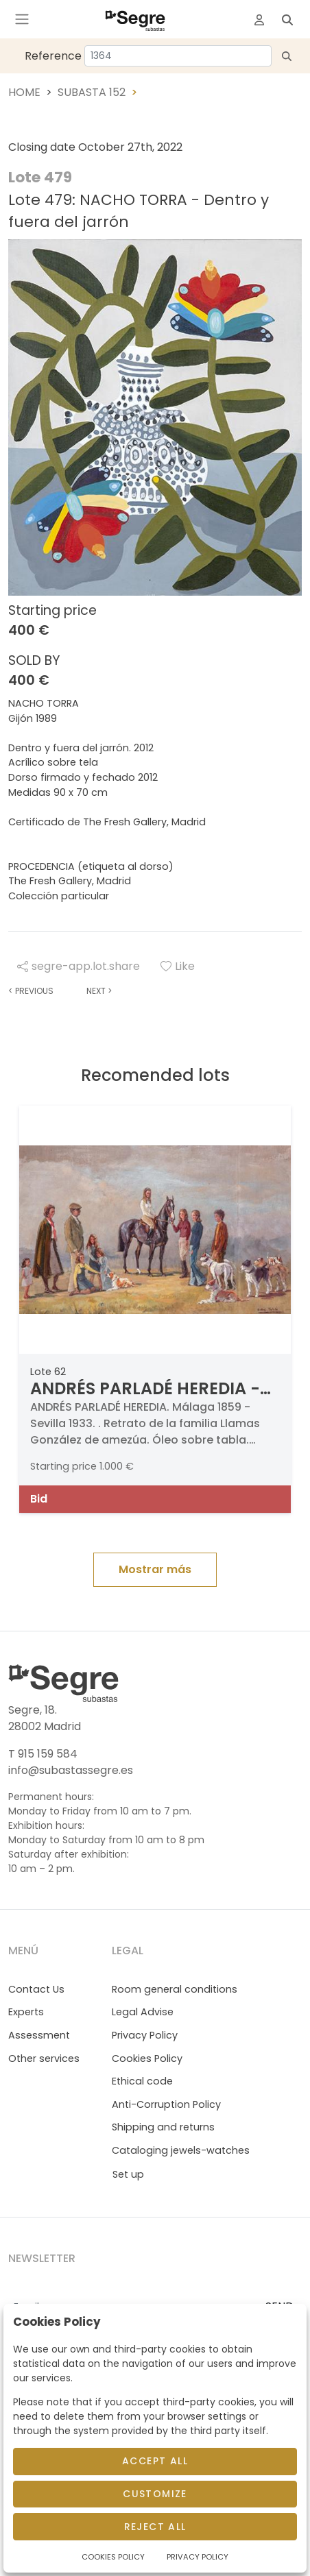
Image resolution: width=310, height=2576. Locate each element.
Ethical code (142, 2081)
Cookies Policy (147, 2058)
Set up (128, 2174)
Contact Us (36, 1989)
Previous (30, 991)
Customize (155, 2494)
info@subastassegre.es (70, 1770)
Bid (38, 1499)
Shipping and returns (163, 2127)
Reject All (155, 2527)
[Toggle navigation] (22, 19)
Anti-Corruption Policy (166, 2104)
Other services (44, 2058)
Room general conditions (174, 1989)
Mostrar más (155, 1569)
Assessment (39, 2035)
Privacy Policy (145, 2035)
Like (177, 966)
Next (99, 991)
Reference (53, 56)
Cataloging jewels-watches (181, 2150)
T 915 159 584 (43, 1754)
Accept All (155, 2461)
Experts (26, 2012)
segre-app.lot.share (78, 966)
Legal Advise (143, 2012)
